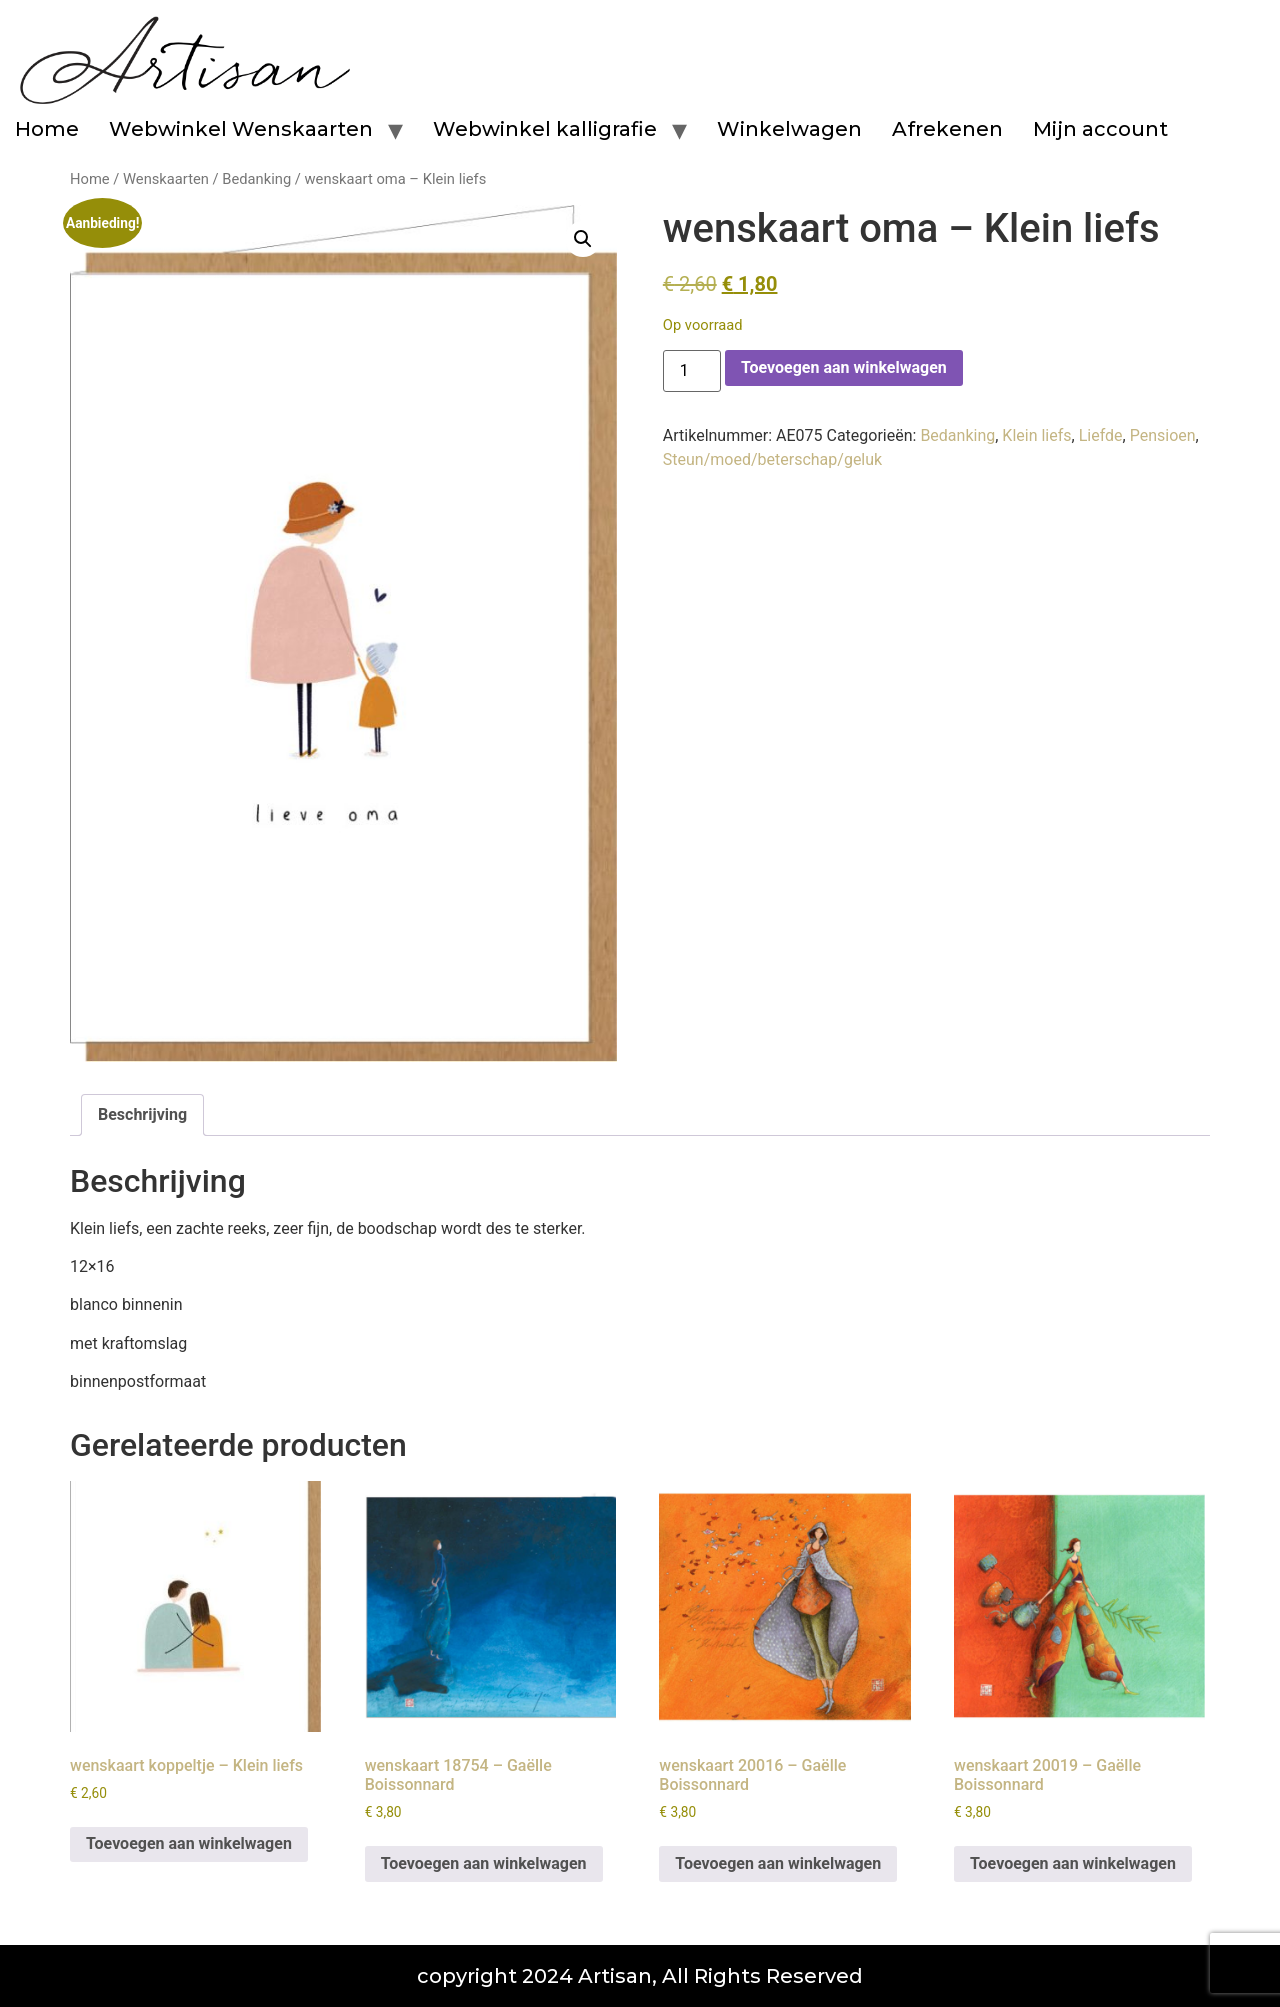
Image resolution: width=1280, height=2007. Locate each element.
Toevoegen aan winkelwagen (844, 367)
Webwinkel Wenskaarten (241, 129)
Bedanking (256, 179)
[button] (583, 239)
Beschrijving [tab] (142, 1114)
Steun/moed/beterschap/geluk (772, 459)
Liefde (1101, 435)
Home (47, 129)
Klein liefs (1036, 435)
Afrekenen (947, 129)
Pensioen (1163, 435)
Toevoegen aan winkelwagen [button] (189, 1843)
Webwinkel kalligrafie (545, 129)
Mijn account (1100, 129)
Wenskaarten (166, 179)
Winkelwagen (789, 129)
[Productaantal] (692, 371)
